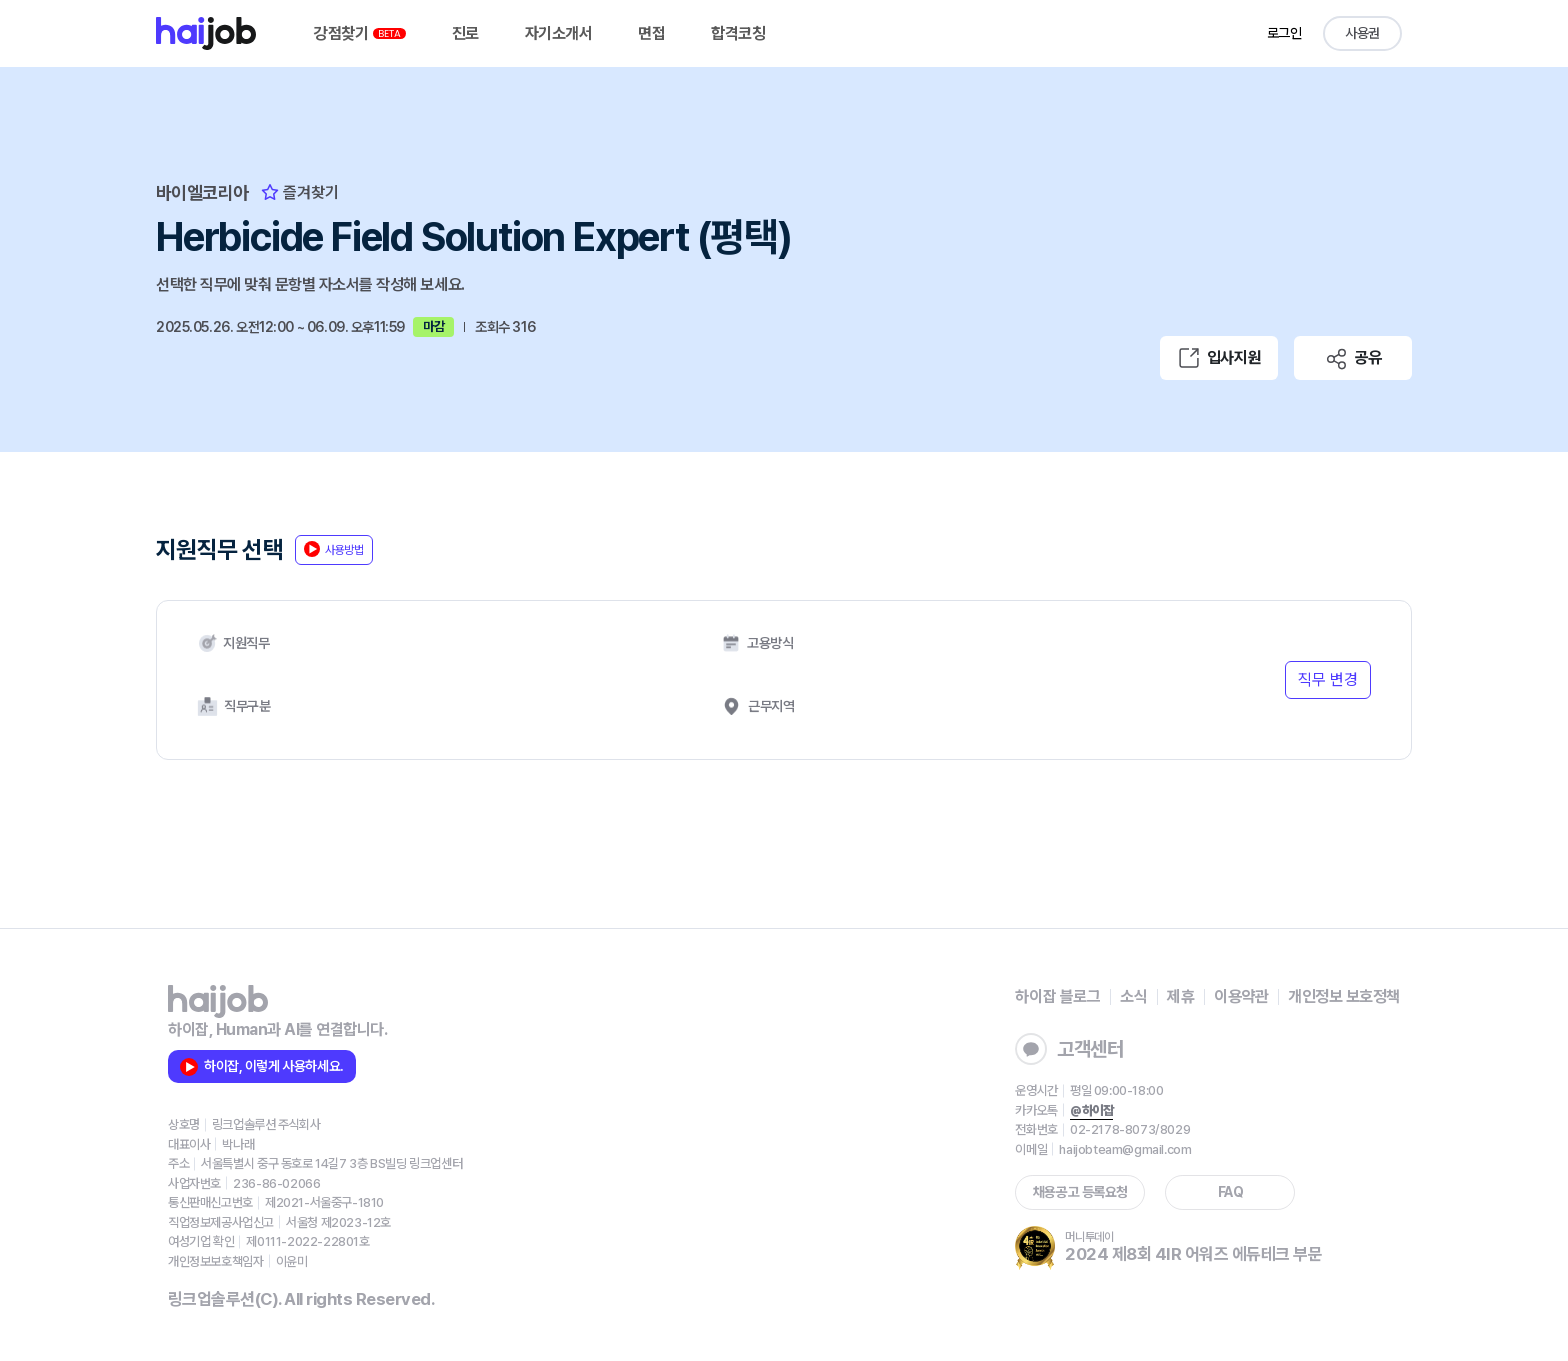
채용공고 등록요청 (1080, 1192)
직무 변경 (1328, 679)
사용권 (1362, 33)
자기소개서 (559, 33)
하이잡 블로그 (1057, 996)
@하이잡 (1091, 1110)
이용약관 (1241, 996)
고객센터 (1069, 1049)
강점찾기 (360, 33)
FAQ (1231, 1192)
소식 (1133, 996)
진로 (465, 33)
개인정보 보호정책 (1344, 996)
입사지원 (1219, 358)
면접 (651, 33)
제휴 (1180, 996)
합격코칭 (738, 33)
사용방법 (334, 549)
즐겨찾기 (300, 192)
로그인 (1284, 33)
